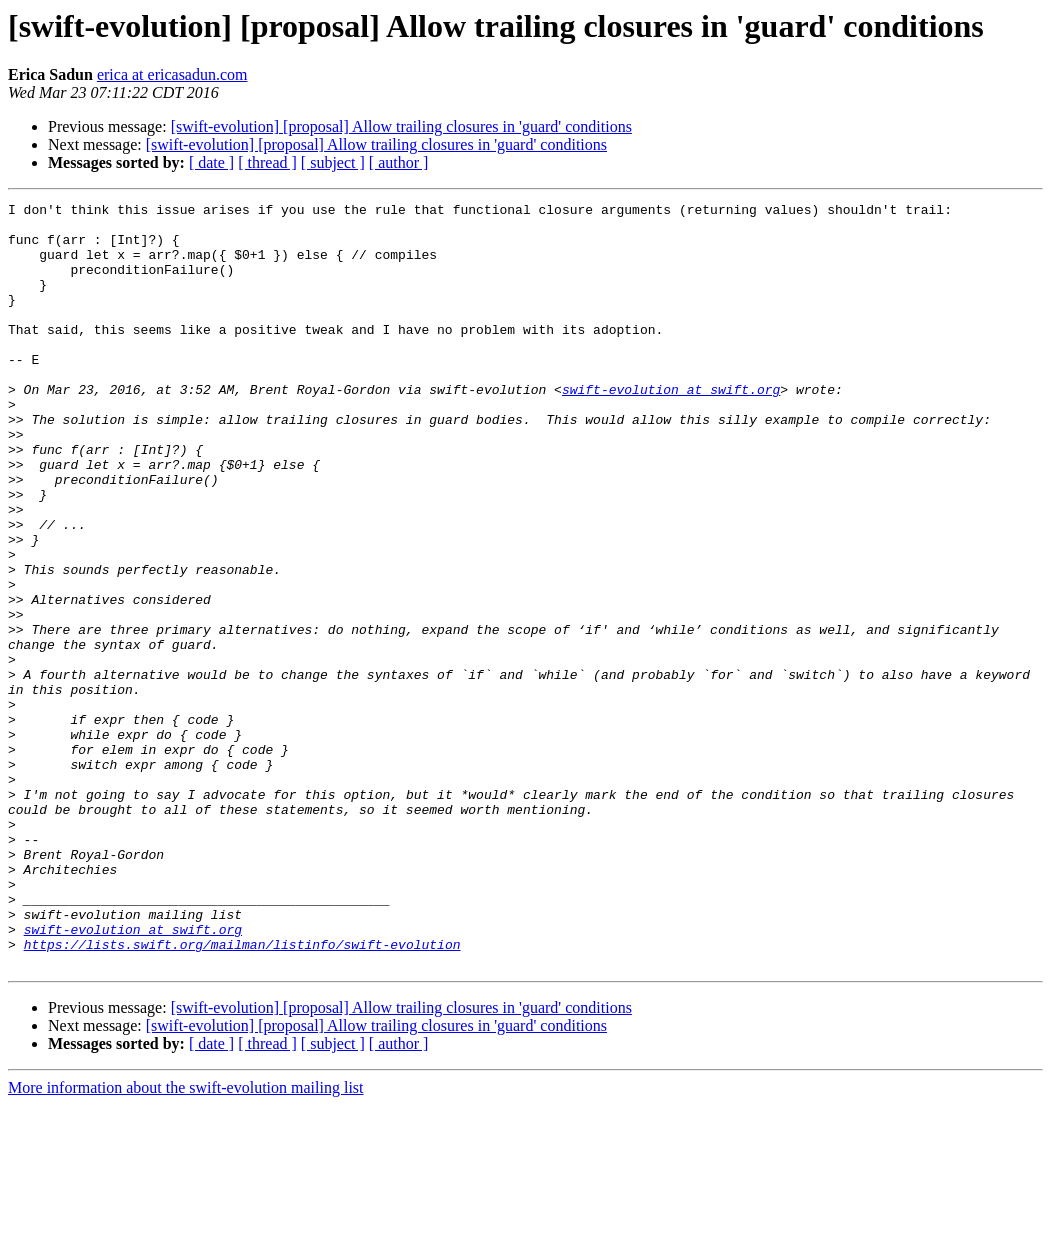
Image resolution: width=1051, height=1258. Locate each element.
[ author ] (399, 162)
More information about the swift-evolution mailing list (186, 1240)
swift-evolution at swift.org (671, 428)
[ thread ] (267, 162)
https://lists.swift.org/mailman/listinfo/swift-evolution (242, 1094)
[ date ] (211, 162)
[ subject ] (333, 162)
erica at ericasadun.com (172, 74)
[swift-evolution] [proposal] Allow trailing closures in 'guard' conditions (401, 126)
